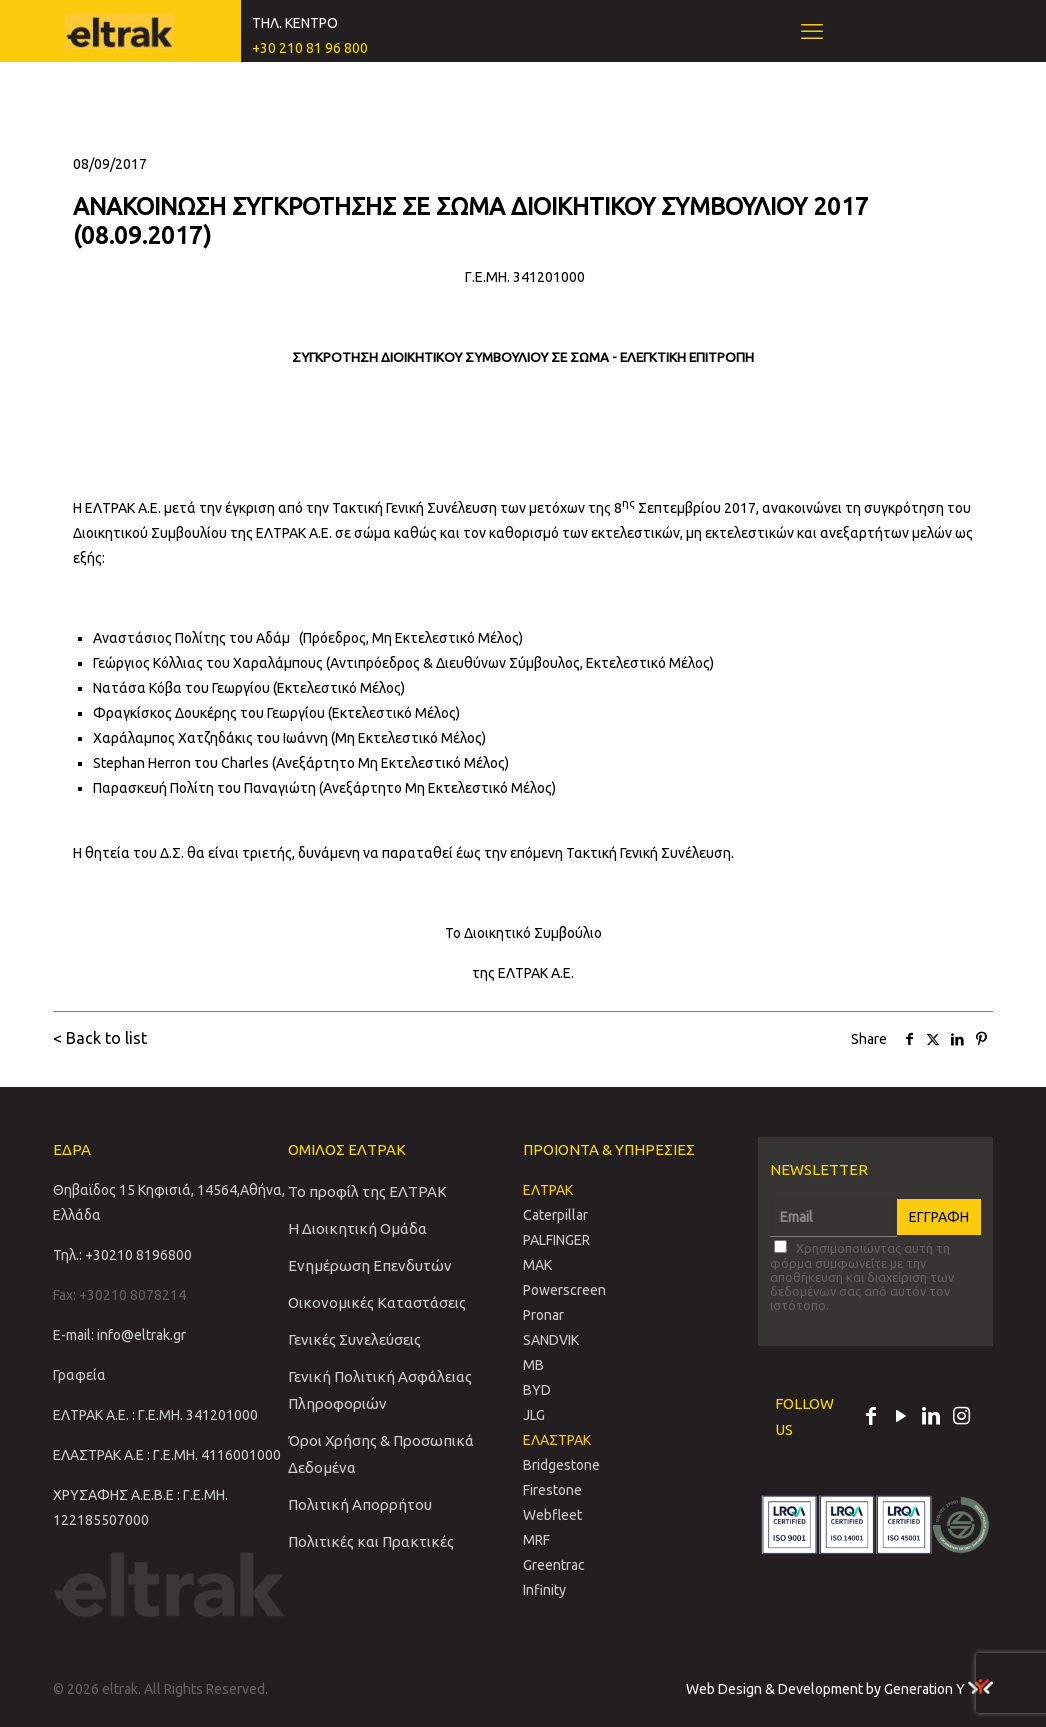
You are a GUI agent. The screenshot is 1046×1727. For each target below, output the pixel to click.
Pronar (543, 1315)
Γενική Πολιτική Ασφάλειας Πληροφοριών (380, 1390)
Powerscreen (564, 1290)
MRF (536, 1540)
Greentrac (554, 1565)
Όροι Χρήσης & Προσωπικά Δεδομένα (381, 1454)
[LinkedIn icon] (931, 1418)
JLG (534, 1415)
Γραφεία (79, 1375)
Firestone (552, 1490)
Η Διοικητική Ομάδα (357, 1228)
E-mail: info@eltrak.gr (119, 1335)
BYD (537, 1390)
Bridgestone (561, 1465)
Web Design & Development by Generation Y (839, 1689)
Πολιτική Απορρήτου (360, 1504)
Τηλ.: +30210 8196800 (122, 1255)
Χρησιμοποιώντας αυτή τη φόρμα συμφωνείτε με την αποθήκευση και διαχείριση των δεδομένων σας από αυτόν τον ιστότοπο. (862, 1276)
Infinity (544, 1590)
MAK (537, 1265)
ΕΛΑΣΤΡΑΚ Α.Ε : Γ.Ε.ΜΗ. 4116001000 (167, 1455)
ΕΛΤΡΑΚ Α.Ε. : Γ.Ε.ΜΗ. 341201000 (155, 1415)
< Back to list (100, 1038)
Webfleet (552, 1515)
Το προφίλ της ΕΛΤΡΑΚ (367, 1191)
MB (533, 1365)
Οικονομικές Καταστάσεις (377, 1302)
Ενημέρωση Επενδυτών (370, 1265)
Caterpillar (555, 1215)
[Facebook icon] (871, 1418)
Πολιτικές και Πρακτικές (371, 1541)
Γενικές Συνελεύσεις (354, 1339)
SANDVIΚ (551, 1340)
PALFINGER (556, 1240)
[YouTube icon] (901, 1418)
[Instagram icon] (961, 1418)
